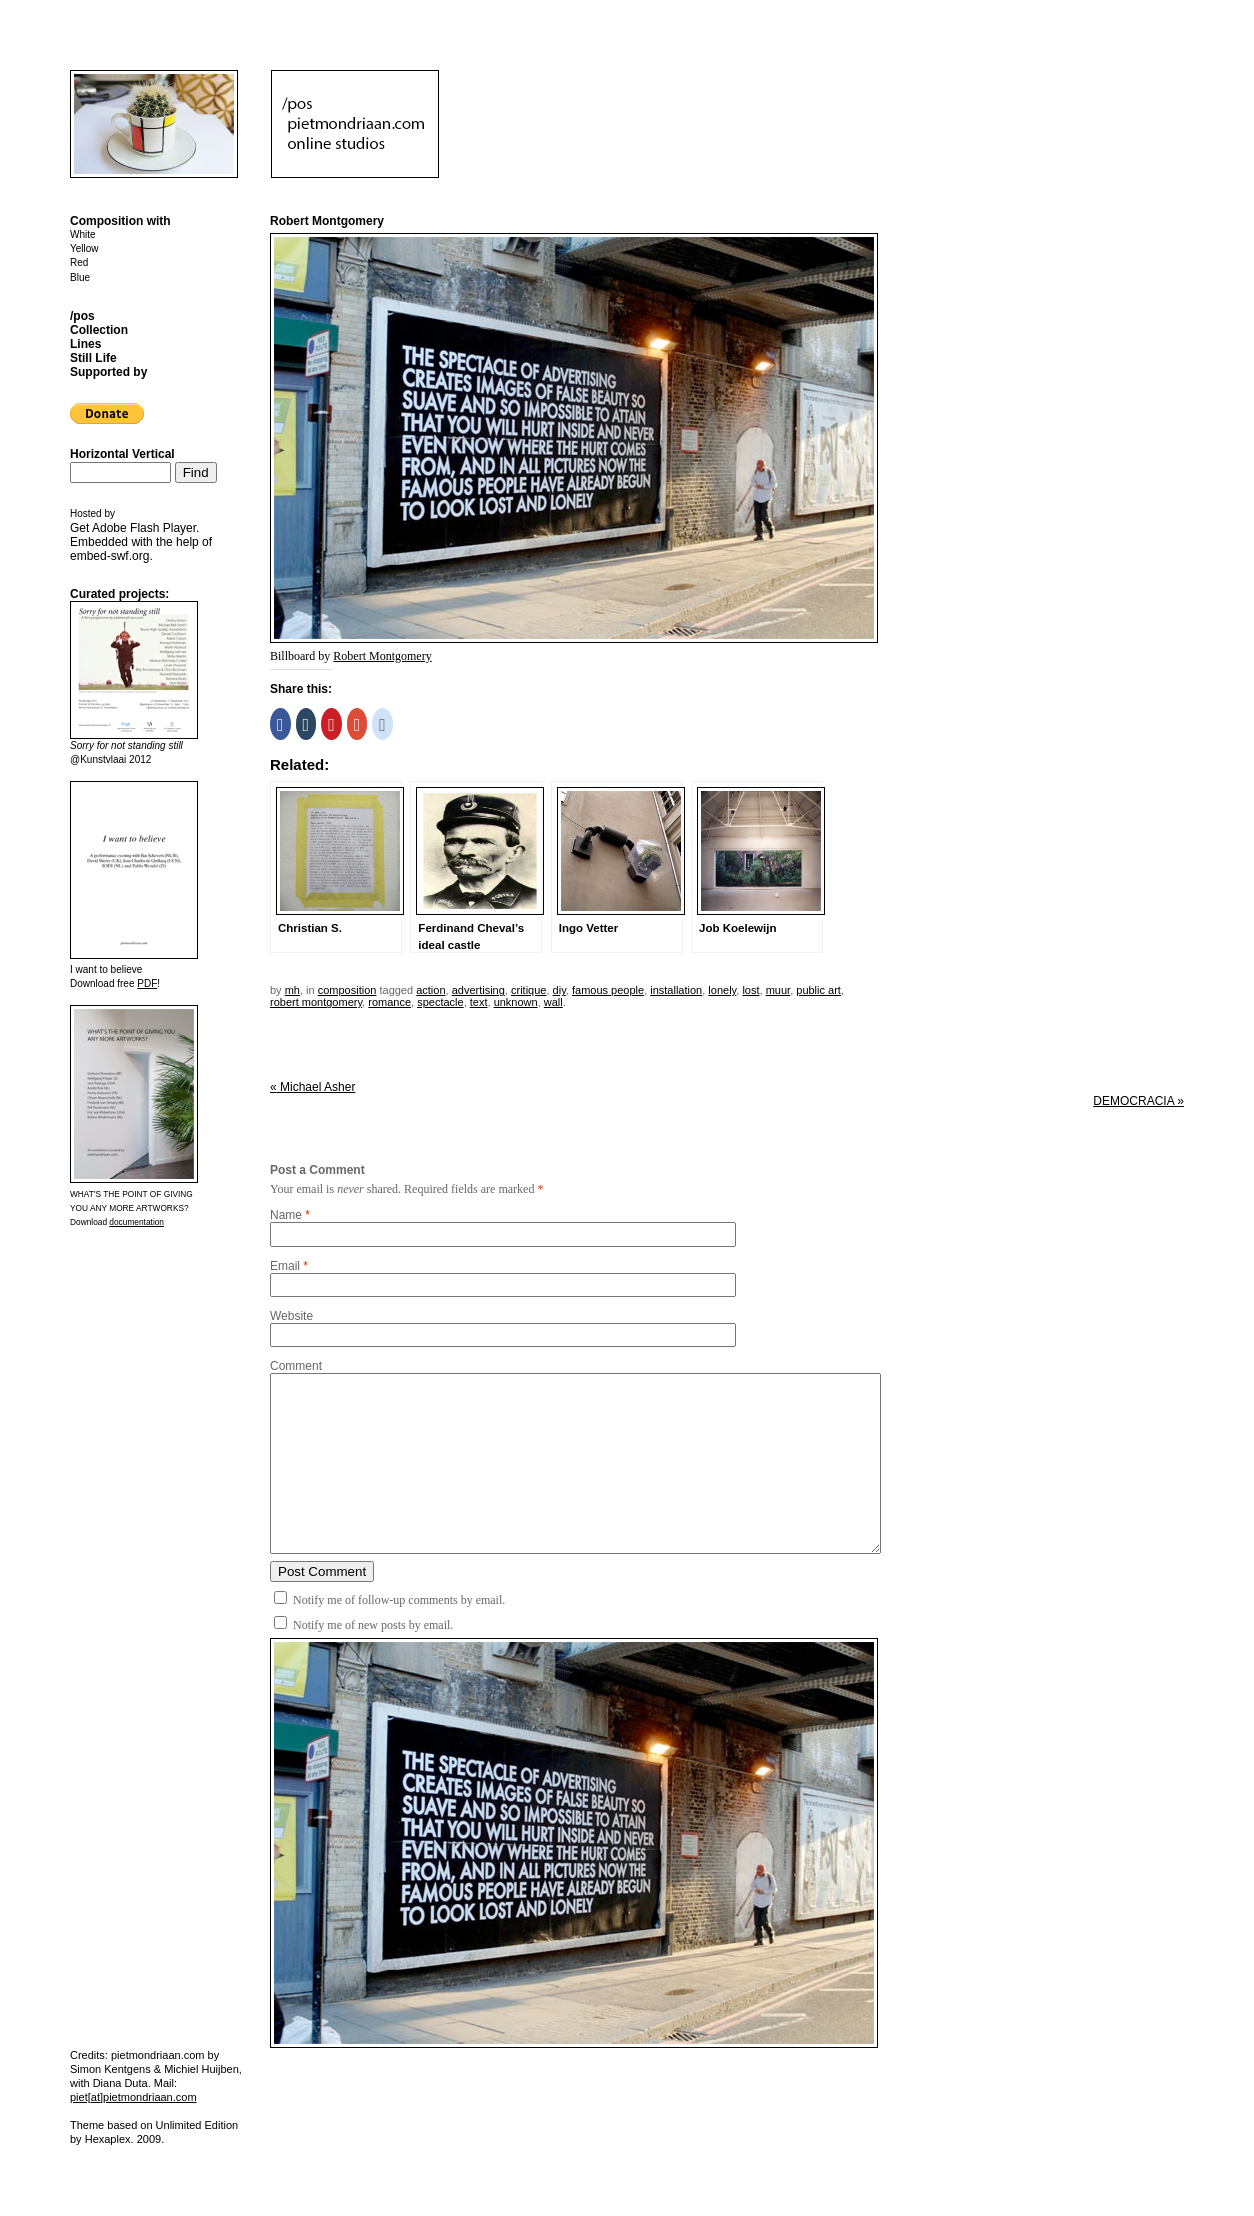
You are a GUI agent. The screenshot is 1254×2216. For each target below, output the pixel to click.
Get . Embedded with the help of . (141, 542)
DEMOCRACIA (1138, 1101)
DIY (559, 990)
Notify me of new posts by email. (373, 1625)
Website (291, 1316)
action (430, 990)
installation (676, 990)
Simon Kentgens (110, 2069)
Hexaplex (108, 2139)
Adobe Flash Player (144, 528)
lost (750, 990)
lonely (722, 990)
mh (292, 990)
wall (553, 1002)
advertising (478, 990)
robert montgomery (316, 1002)
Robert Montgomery (382, 656)
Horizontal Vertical (122, 454)
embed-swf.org (109, 556)
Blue (80, 277)
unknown (516, 1002)
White (83, 234)
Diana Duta (120, 2083)
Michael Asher (312, 1087)
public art (818, 990)
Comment (296, 1366)
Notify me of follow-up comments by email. (399, 1600)
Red (79, 262)
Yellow (84, 248)
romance (389, 1002)
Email (285, 1266)
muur (778, 990)
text (479, 1002)
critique (528, 990)
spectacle (440, 1002)
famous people (608, 990)
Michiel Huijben (201, 2069)
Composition (347, 990)
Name (286, 1215)
